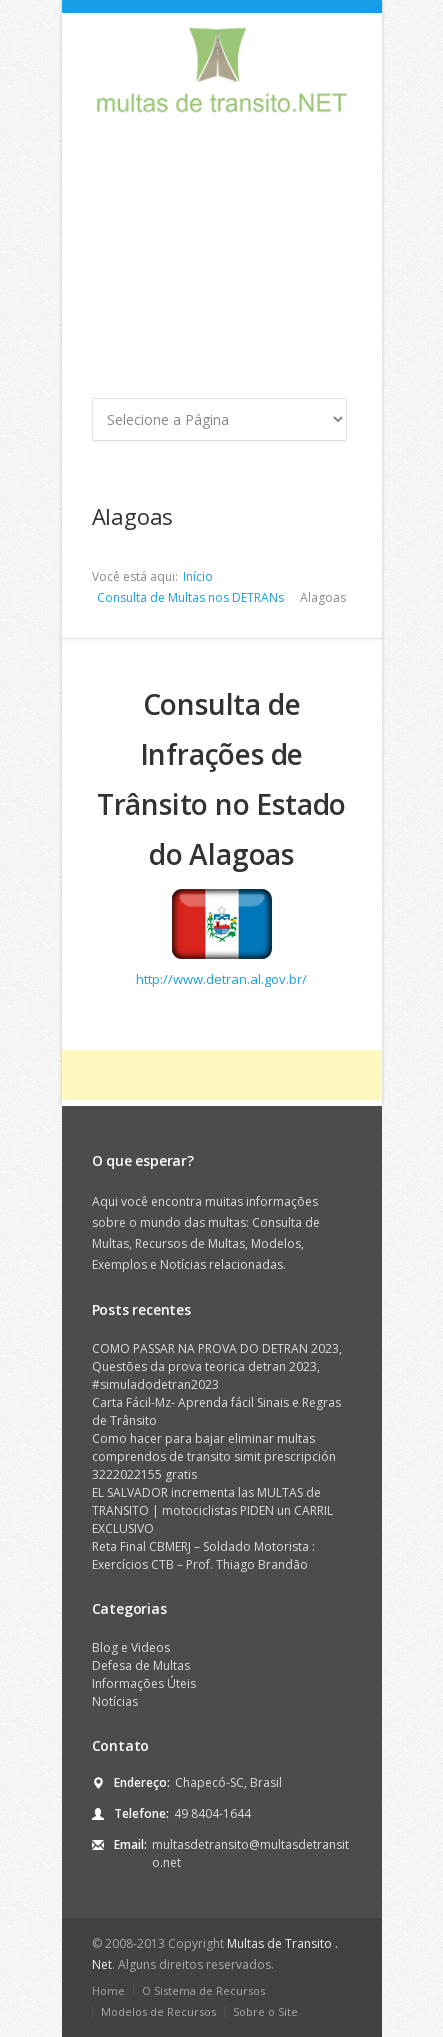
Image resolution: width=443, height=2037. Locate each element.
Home (108, 1990)
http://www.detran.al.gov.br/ (221, 979)
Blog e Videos (131, 1647)
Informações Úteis (144, 1683)
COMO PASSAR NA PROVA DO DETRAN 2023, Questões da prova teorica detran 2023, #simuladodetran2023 (217, 1366)
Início (198, 576)
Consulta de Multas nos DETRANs (190, 597)
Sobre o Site (265, 2011)
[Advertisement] (222, 263)
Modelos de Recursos (158, 2011)
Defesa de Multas (141, 1665)
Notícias (115, 1701)
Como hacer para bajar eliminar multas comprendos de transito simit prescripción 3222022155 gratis (214, 1456)
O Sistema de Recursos (203, 1990)
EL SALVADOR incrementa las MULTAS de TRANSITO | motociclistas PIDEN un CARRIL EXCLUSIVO (212, 1510)
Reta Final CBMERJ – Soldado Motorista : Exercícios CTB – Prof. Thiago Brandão (203, 1555)
